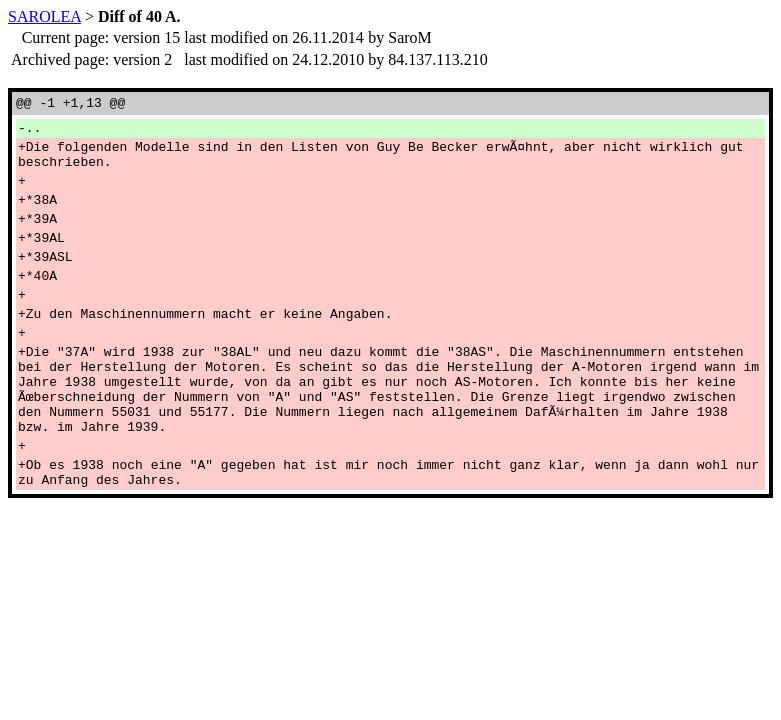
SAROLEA (44, 16)
